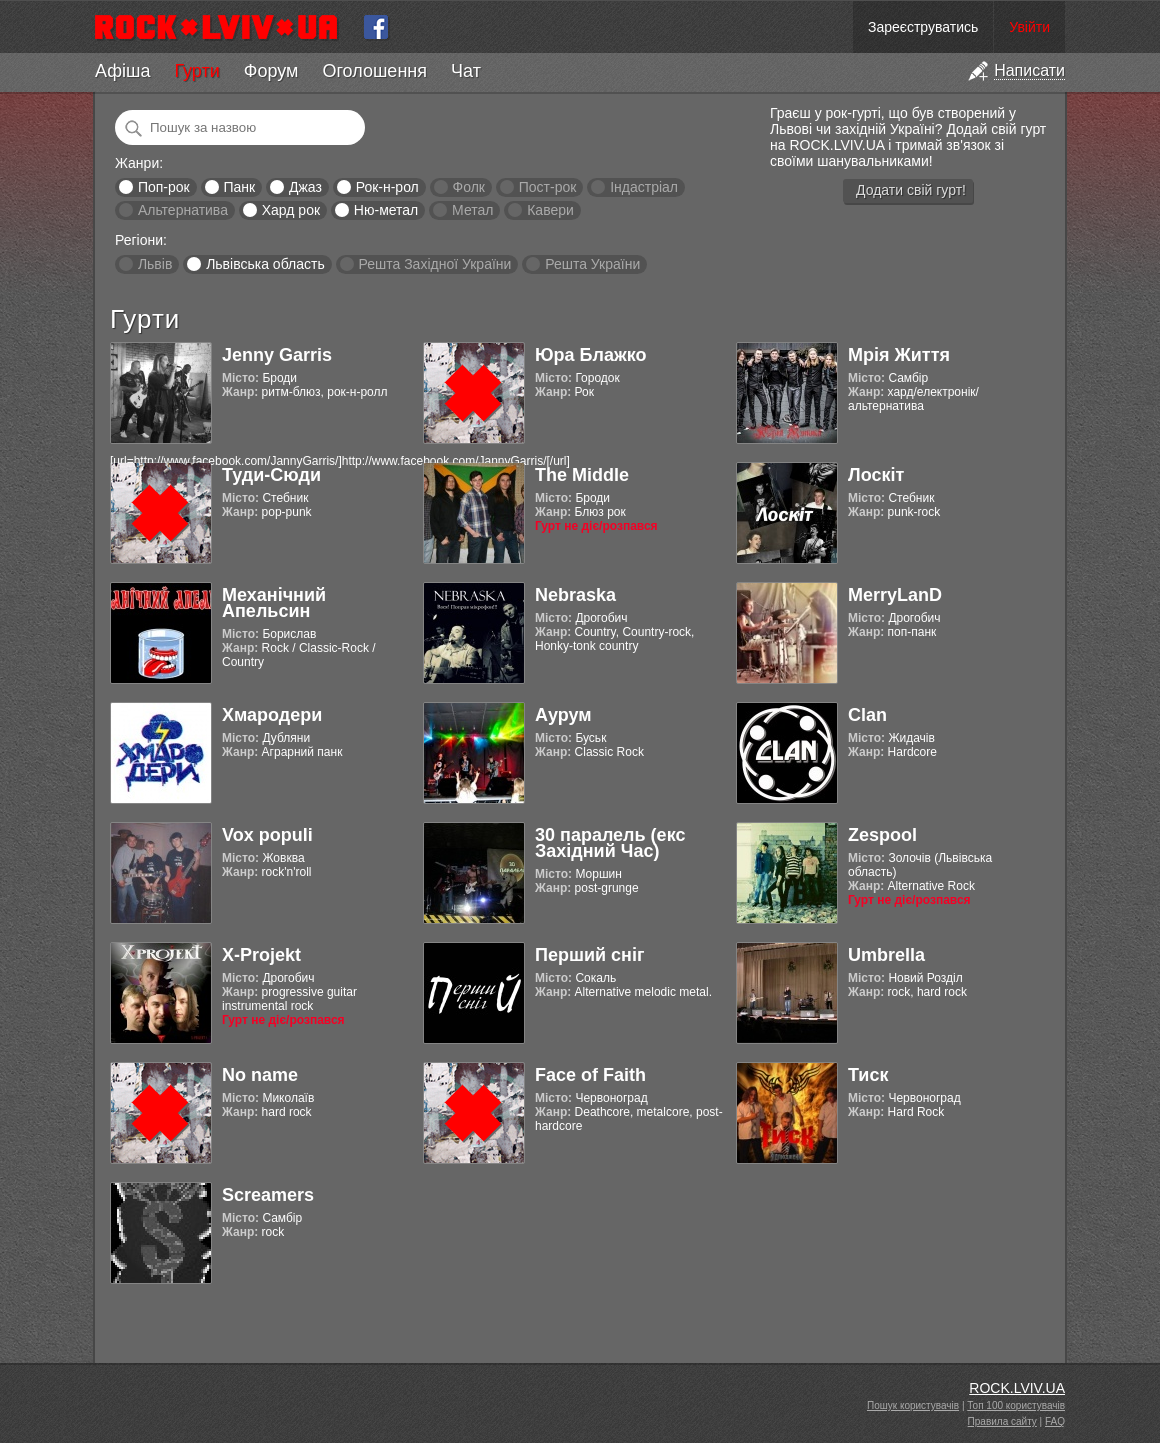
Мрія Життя (899, 355)
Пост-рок (548, 187)
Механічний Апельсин (274, 603)
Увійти (1029, 27)
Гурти (196, 71)
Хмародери (272, 715)
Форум (271, 71)
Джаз (305, 187)
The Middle (582, 475)
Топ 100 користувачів (1016, 1405)
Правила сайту (1002, 1421)
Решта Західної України (434, 264)
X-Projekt (261, 955)
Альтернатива (183, 210)
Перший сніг (589, 955)
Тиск (868, 1075)
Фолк (469, 187)
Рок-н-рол (387, 187)
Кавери (550, 210)
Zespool (882, 835)
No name (260, 1075)
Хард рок (291, 210)
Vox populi (267, 835)
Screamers (268, 1195)
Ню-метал (386, 210)
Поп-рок (164, 187)
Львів (155, 264)
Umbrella (886, 955)
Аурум (563, 715)
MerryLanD (895, 595)
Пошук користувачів (913, 1405)
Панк (239, 187)
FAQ (1055, 1421)
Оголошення (374, 71)
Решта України (592, 264)
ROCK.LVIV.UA (1017, 1388)
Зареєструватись (923, 27)
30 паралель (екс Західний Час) (610, 843)
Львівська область (265, 264)
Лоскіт (876, 475)
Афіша (122, 71)
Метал (472, 210)
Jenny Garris (277, 355)
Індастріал (644, 187)
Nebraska (575, 595)
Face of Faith (590, 1075)
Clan (867, 715)
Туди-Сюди (271, 475)
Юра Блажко (590, 355)
